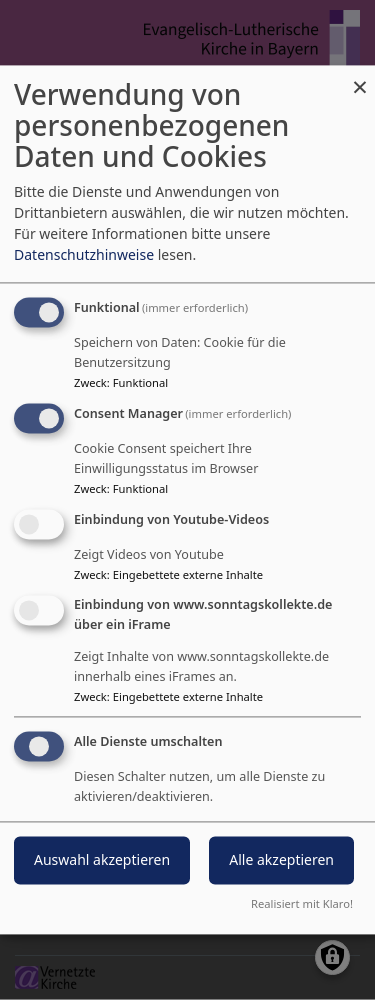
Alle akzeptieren (281, 860)
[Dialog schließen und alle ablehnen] (360, 77)
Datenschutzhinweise (84, 255)
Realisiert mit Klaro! (302, 904)
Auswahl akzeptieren (102, 860)
